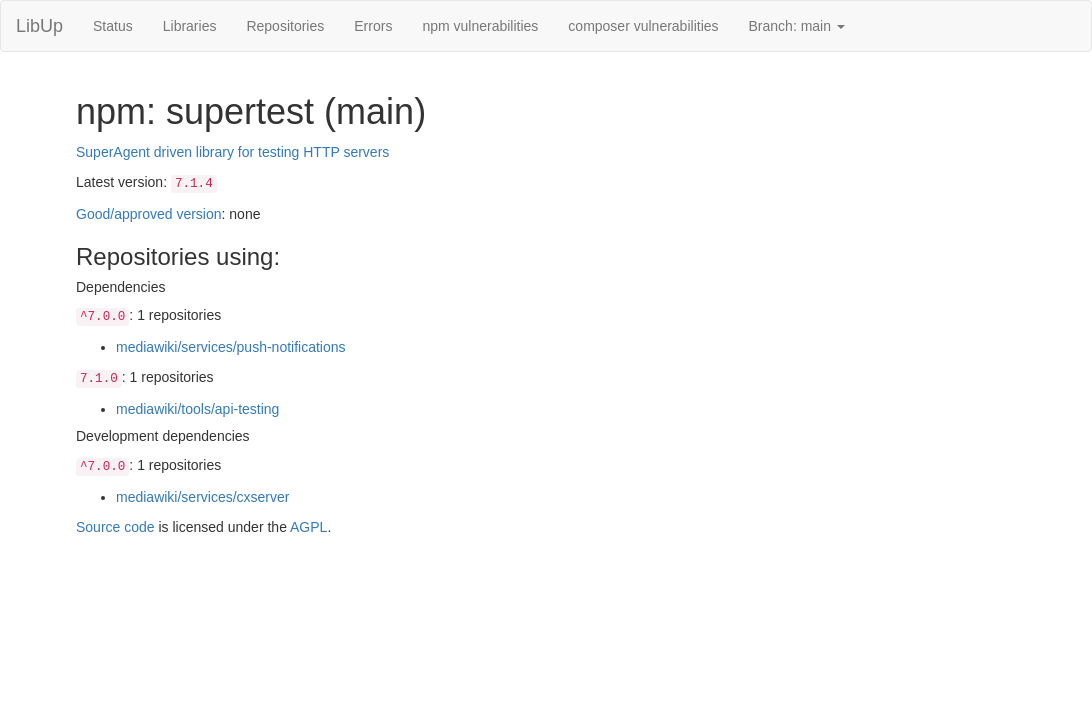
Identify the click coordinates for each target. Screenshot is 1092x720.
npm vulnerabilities (480, 26)
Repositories (285, 26)
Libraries (190, 26)
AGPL (308, 527)
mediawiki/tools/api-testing (197, 409)
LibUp (39, 26)
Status (113, 26)
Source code (115, 527)
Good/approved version (149, 214)
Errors (373, 26)
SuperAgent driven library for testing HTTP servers (232, 152)
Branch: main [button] (797, 26)
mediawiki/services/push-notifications (231, 347)
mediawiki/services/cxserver (202, 497)
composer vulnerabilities (643, 26)
